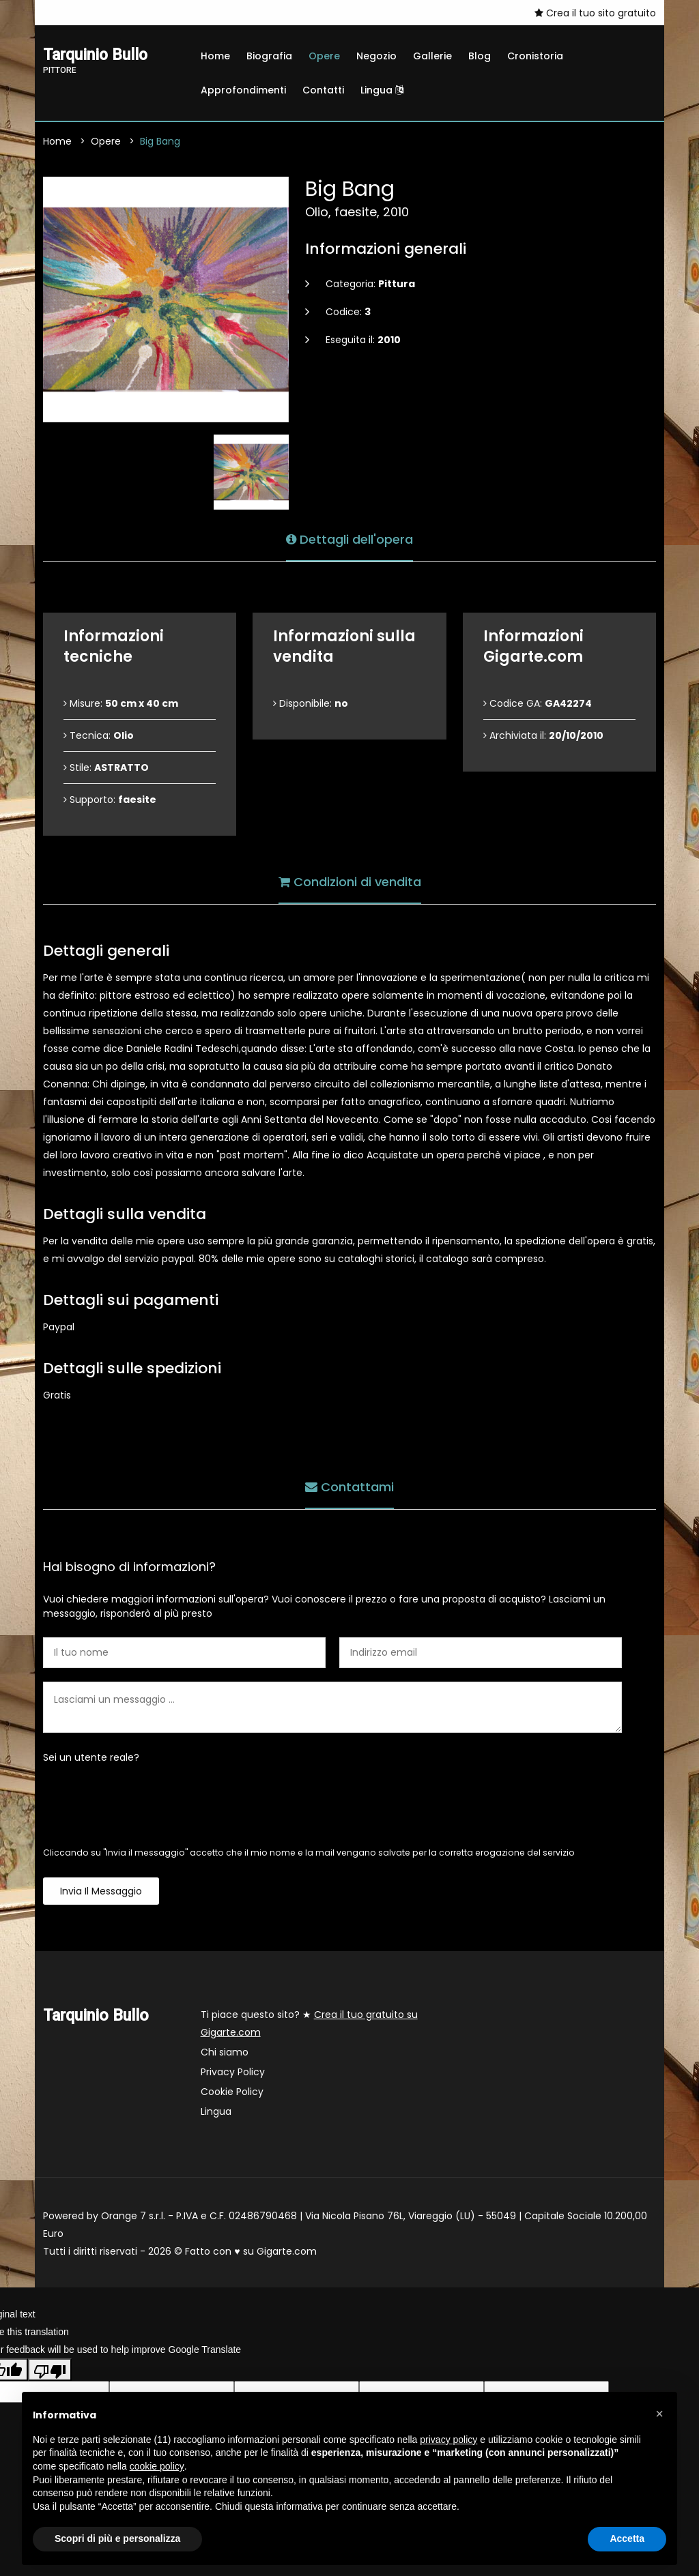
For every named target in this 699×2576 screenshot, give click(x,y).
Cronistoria (535, 56)
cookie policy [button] (157, 2466)
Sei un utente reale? (91, 1757)
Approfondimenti (243, 90)
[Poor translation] (50, 2369)
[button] (659, 2414)
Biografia (269, 56)
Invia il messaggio (101, 1891)
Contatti (323, 90)
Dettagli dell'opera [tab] (349, 538)
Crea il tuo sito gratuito (595, 13)
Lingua (381, 90)
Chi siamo (224, 2052)
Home (215, 56)
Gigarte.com (287, 2251)
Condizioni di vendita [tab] (350, 881)
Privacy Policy (233, 2072)
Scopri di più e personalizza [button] (117, 2538)
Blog (479, 56)
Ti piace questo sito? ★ (309, 2023)
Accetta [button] (627, 2538)
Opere (324, 56)
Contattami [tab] (349, 1486)
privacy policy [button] (448, 2439)
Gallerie (432, 56)
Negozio (376, 56)
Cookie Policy (232, 2091)
